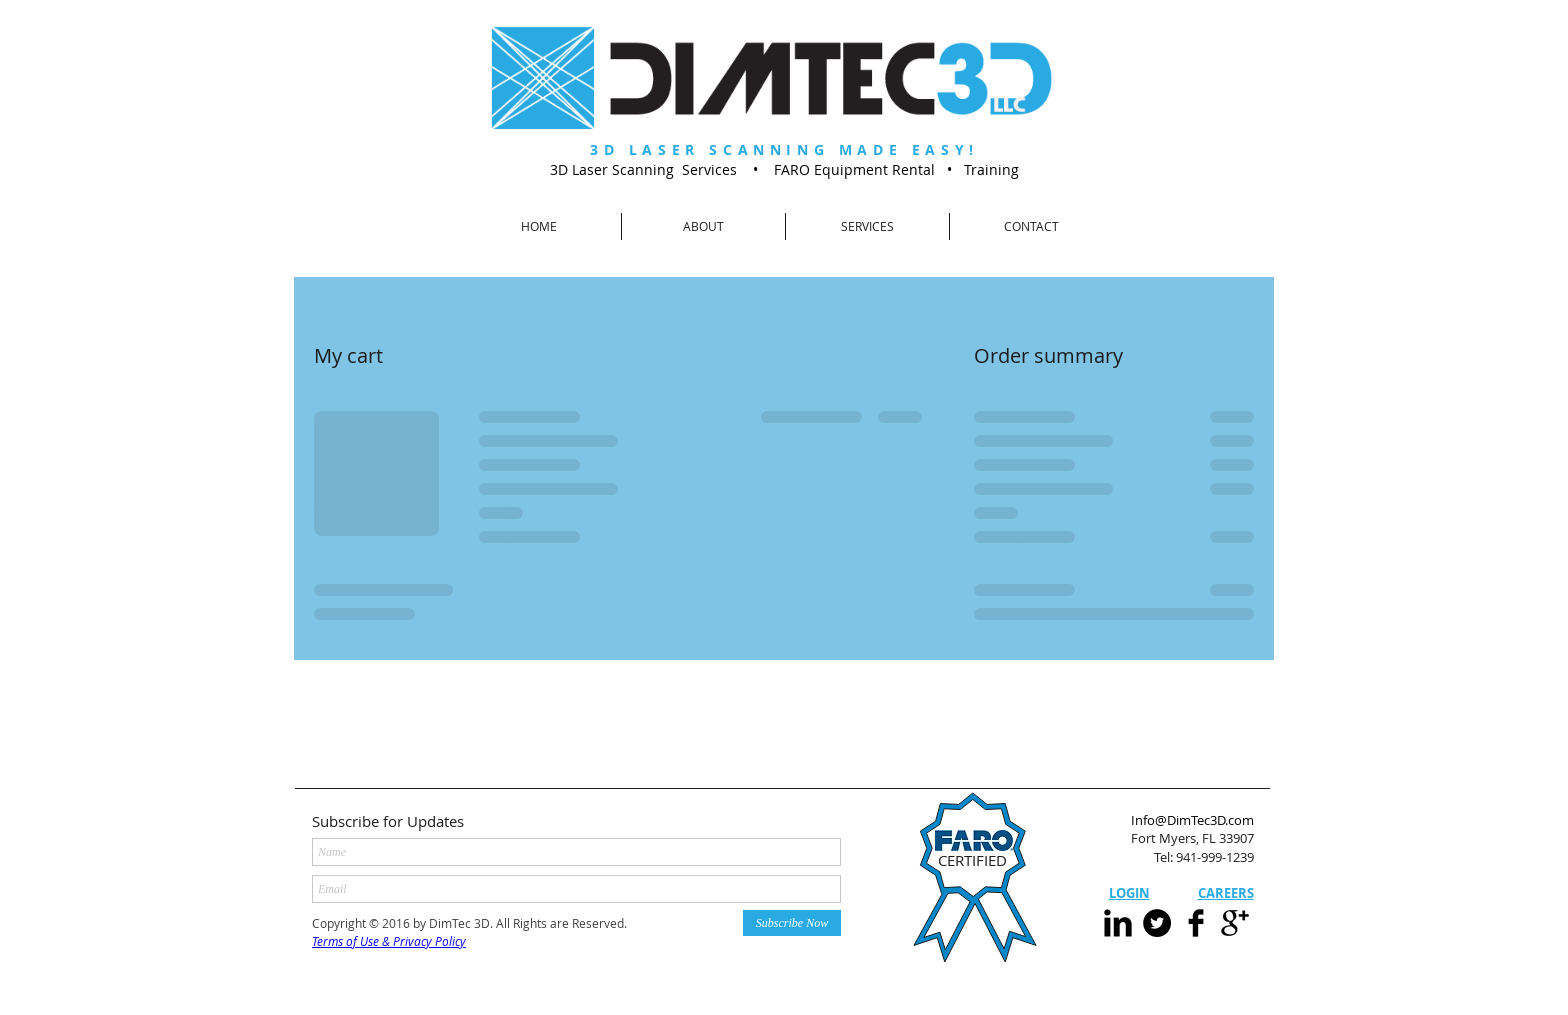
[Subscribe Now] (792, 923)
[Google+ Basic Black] (1235, 923)
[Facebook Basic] (1196, 923)
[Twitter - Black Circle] (1157, 923)
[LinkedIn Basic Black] (1118, 923)
